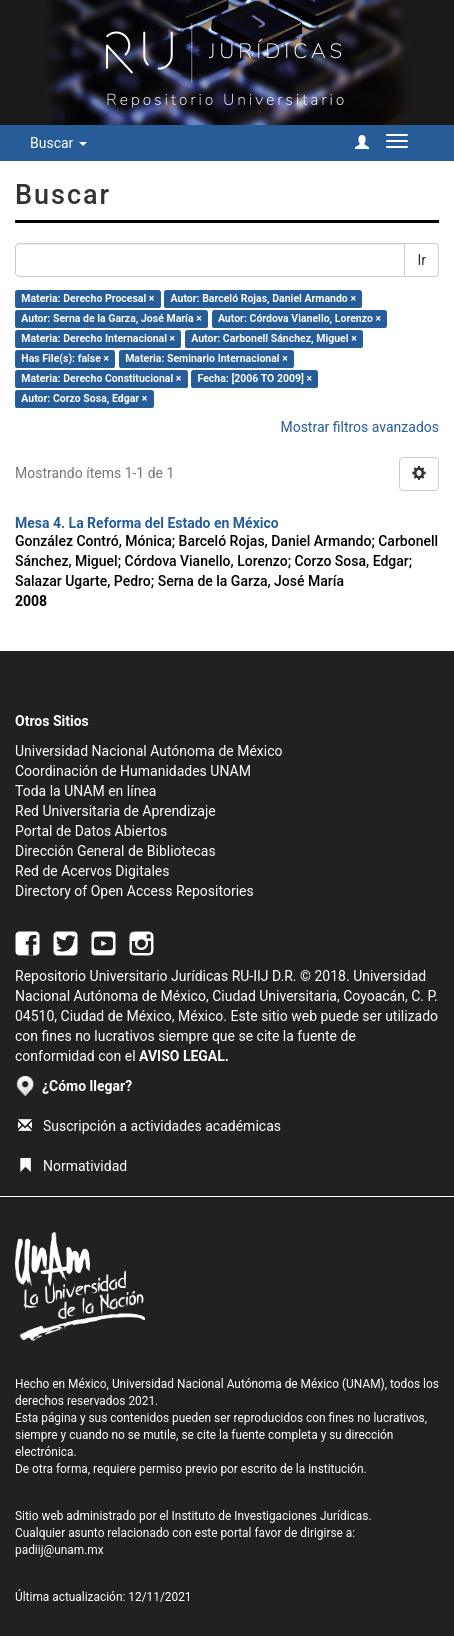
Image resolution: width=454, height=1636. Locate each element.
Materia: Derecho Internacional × (98, 338)
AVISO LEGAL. (184, 1056)
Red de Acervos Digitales (92, 871)
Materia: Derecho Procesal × (87, 298)
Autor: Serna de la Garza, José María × (111, 318)
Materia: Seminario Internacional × (206, 358)
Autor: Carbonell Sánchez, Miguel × (274, 338)
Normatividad (72, 1166)
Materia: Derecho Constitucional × (101, 378)
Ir (421, 260)
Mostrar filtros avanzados (359, 427)
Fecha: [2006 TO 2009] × (255, 378)
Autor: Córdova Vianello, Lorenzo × (299, 318)
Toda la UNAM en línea (85, 791)
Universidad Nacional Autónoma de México (149, 751)
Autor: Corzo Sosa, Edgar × (84, 398)
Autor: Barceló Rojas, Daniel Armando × (263, 298)
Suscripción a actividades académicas (149, 1126)
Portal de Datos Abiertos (91, 831)
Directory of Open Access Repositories (134, 891)
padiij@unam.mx (59, 1550)
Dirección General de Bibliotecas (115, 851)
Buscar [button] (58, 143)
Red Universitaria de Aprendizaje (115, 811)
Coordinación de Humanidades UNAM (133, 771)
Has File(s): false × (65, 358)
